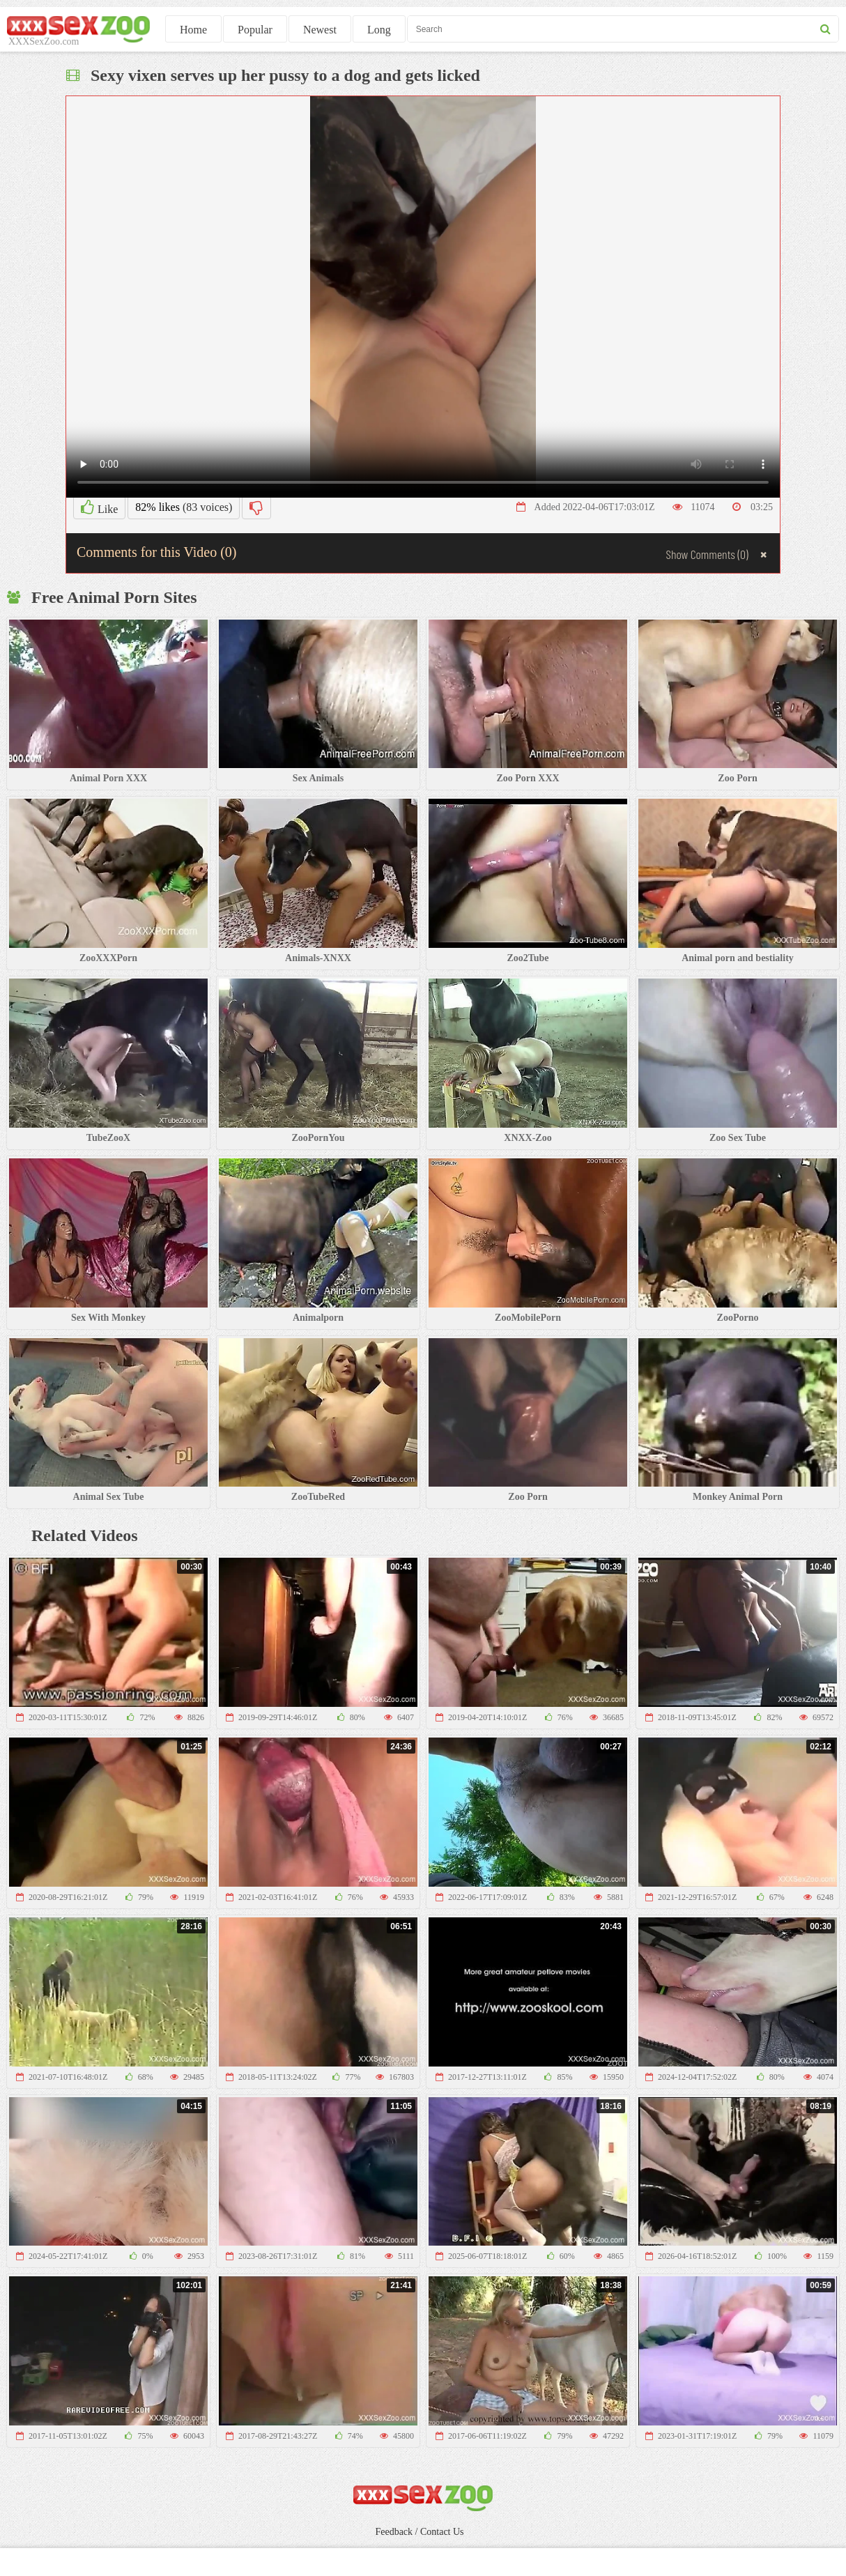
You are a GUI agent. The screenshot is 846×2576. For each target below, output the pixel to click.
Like (99, 507)
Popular (255, 30)
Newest (320, 30)
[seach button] (825, 29)
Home (193, 30)
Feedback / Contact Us (419, 2532)
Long (379, 30)
